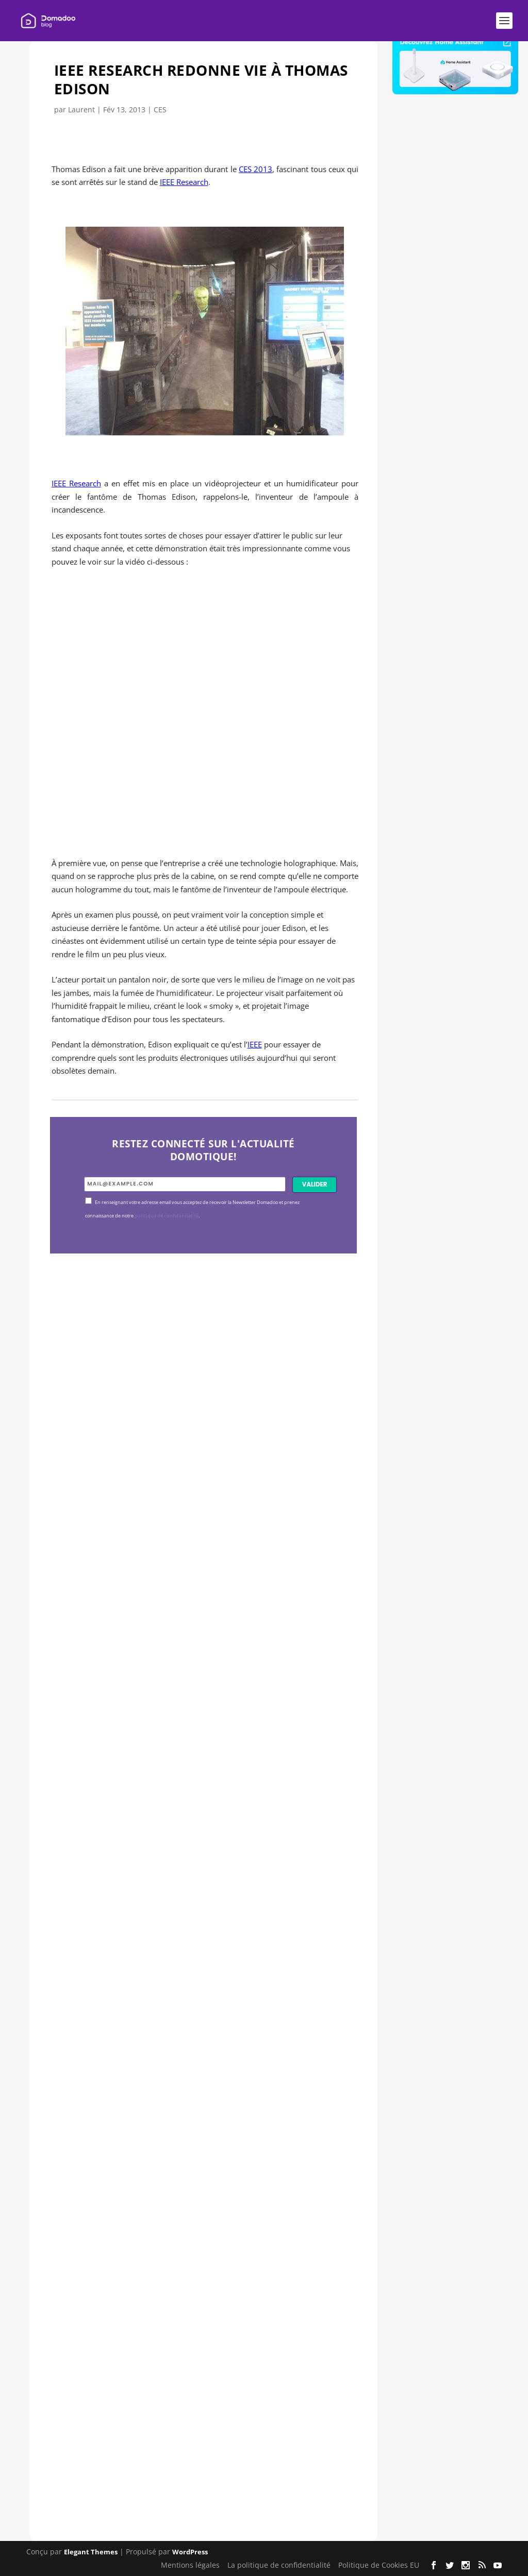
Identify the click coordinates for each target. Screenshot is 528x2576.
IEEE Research (184, 182)
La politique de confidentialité (279, 2565)
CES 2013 (255, 169)
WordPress (190, 2551)
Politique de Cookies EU (378, 2565)
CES (160, 109)
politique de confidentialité (167, 1216)
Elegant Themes (91, 2551)
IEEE (255, 1044)
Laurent (81, 109)
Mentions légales (190, 2565)
